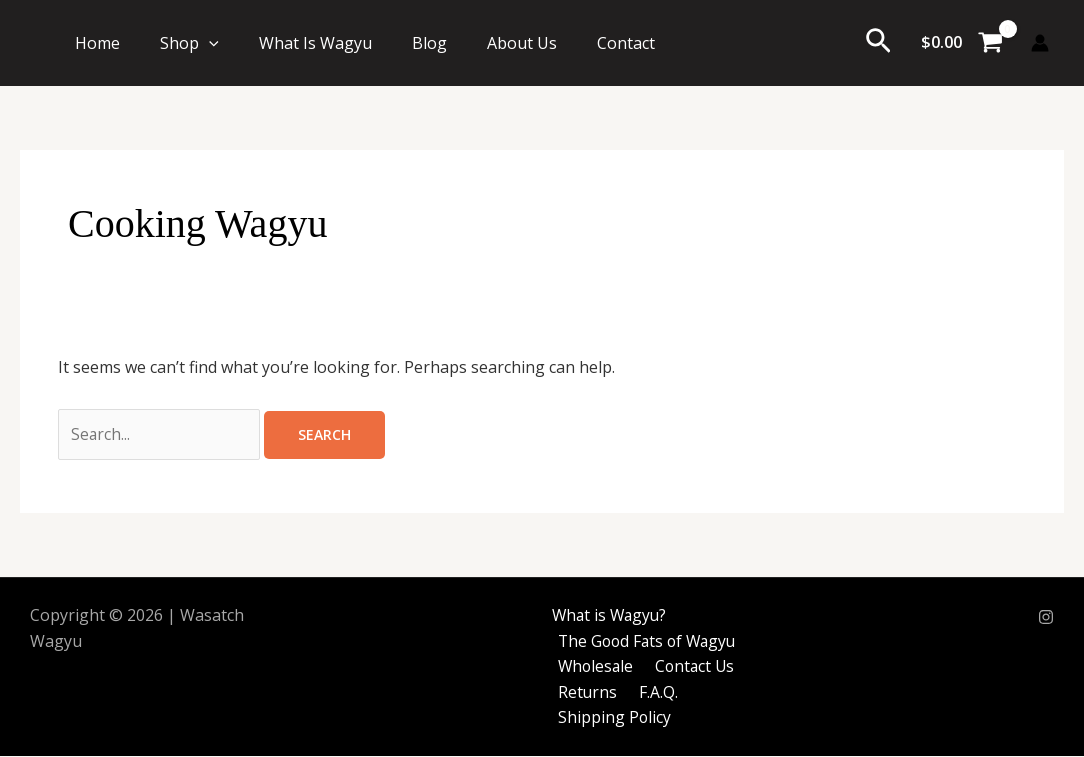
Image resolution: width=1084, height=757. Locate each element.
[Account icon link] (1040, 43)
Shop (189, 43)
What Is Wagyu (315, 43)
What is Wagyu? (606, 616)
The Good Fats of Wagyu (647, 642)
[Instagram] (1046, 618)
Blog (429, 43)
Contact (626, 43)
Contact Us (690, 667)
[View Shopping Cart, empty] (961, 43)
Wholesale (594, 667)
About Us (522, 43)
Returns (585, 693)
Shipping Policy (612, 718)
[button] (209, 43)
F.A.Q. (650, 693)
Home (97, 43)
